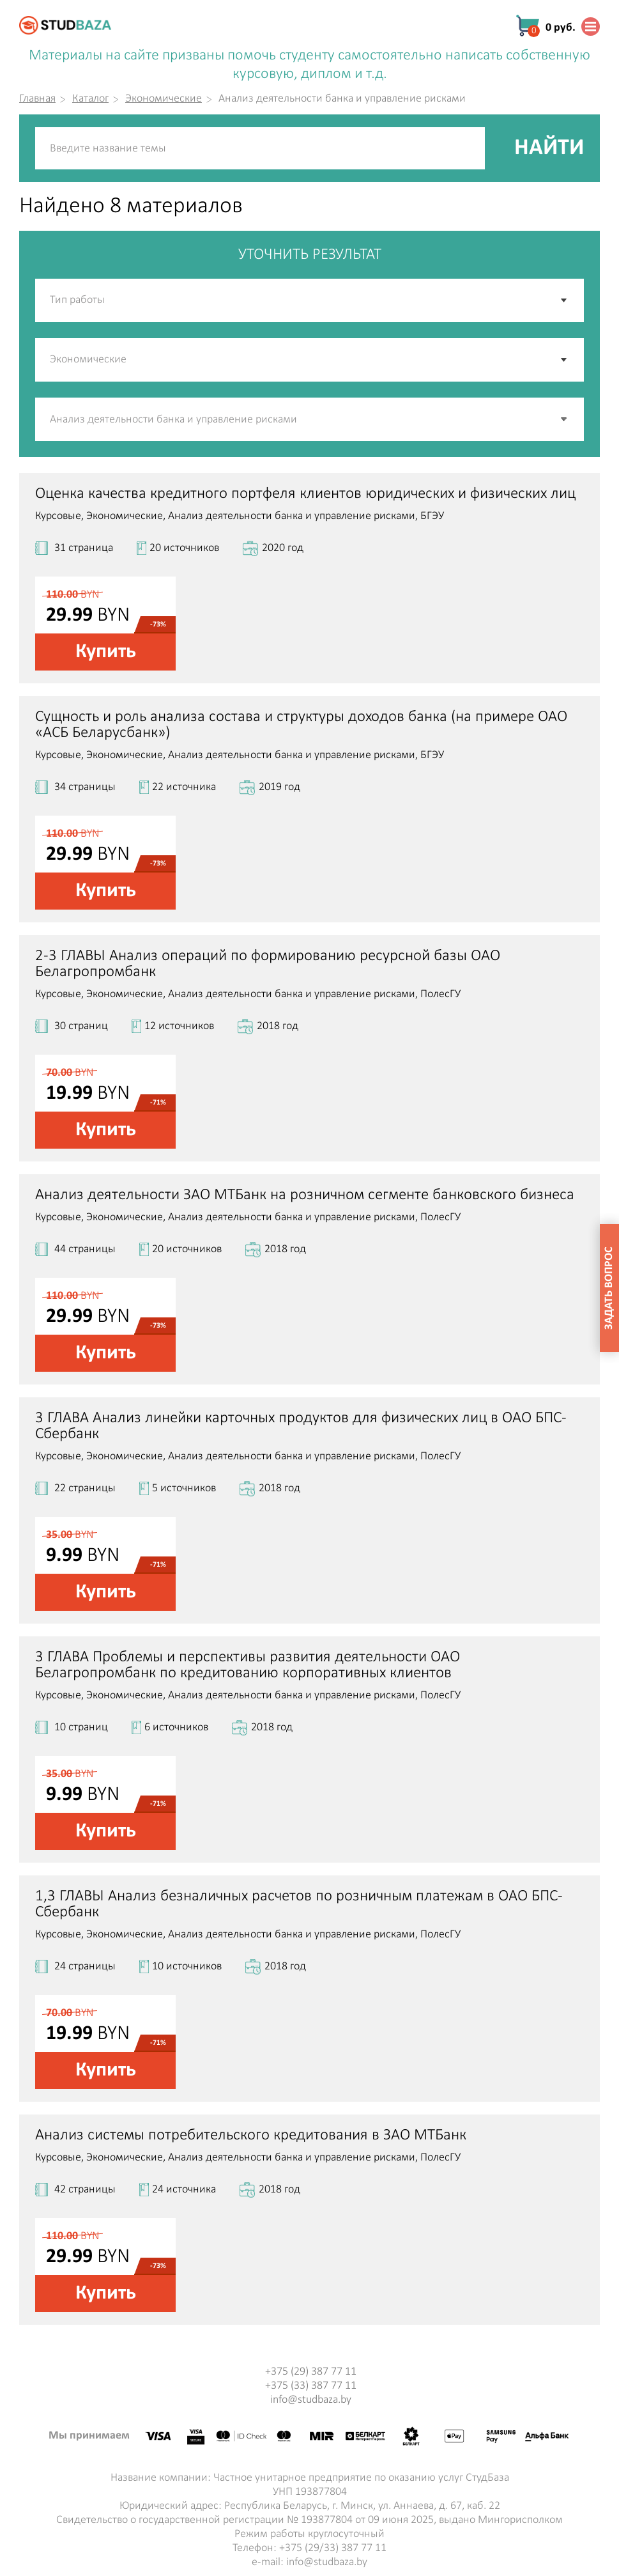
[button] (565, 419)
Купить (105, 652)
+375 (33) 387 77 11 (310, 2386)
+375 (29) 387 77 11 (310, 2372)
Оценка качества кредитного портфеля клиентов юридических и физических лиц (305, 494)
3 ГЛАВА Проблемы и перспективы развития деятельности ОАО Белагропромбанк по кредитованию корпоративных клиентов (247, 1665)
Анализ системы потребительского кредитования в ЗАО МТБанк (250, 2135)
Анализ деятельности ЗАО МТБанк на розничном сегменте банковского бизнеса (304, 1195)
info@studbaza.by (310, 2400)
